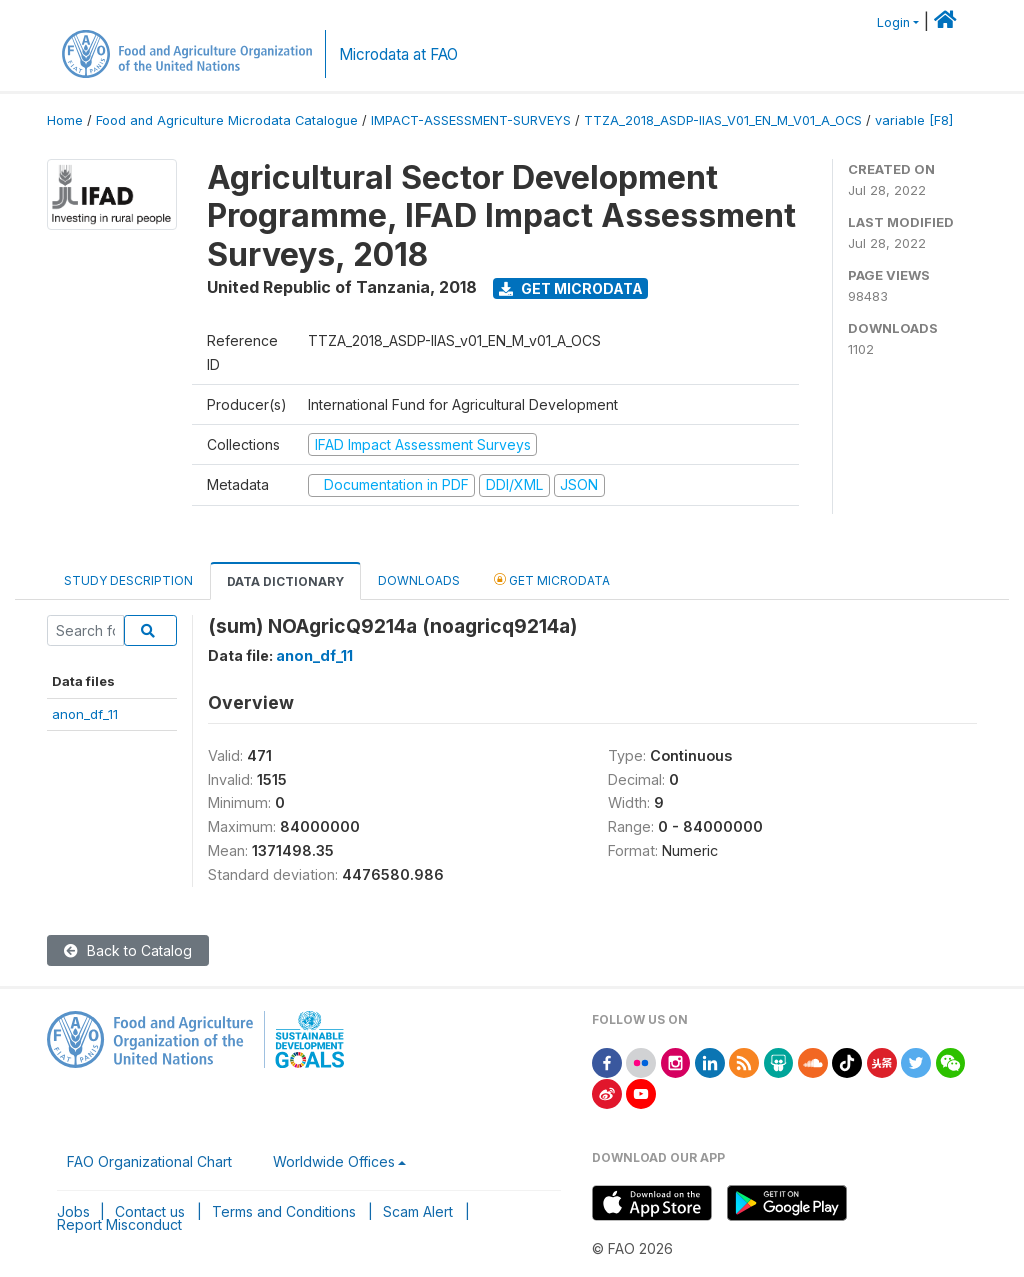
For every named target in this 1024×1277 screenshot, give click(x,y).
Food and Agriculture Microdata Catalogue (227, 120)
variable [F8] (914, 120)
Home (65, 120)
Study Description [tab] (128, 580)
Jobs (73, 1211)
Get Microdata (571, 288)
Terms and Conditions (284, 1211)
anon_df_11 (85, 714)
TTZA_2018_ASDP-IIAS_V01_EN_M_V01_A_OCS (723, 120)
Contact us (150, 1211)
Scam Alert (418, 1211)
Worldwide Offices (334, 1161)
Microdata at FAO (398, 54)
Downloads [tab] (419, 580)
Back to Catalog (128, 950)
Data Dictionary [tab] (285, 581)
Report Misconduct (119, 1224)
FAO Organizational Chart (149, 1161)
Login (893, 22)
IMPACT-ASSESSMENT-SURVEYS (471, 120)
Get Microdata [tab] (552, 579)
